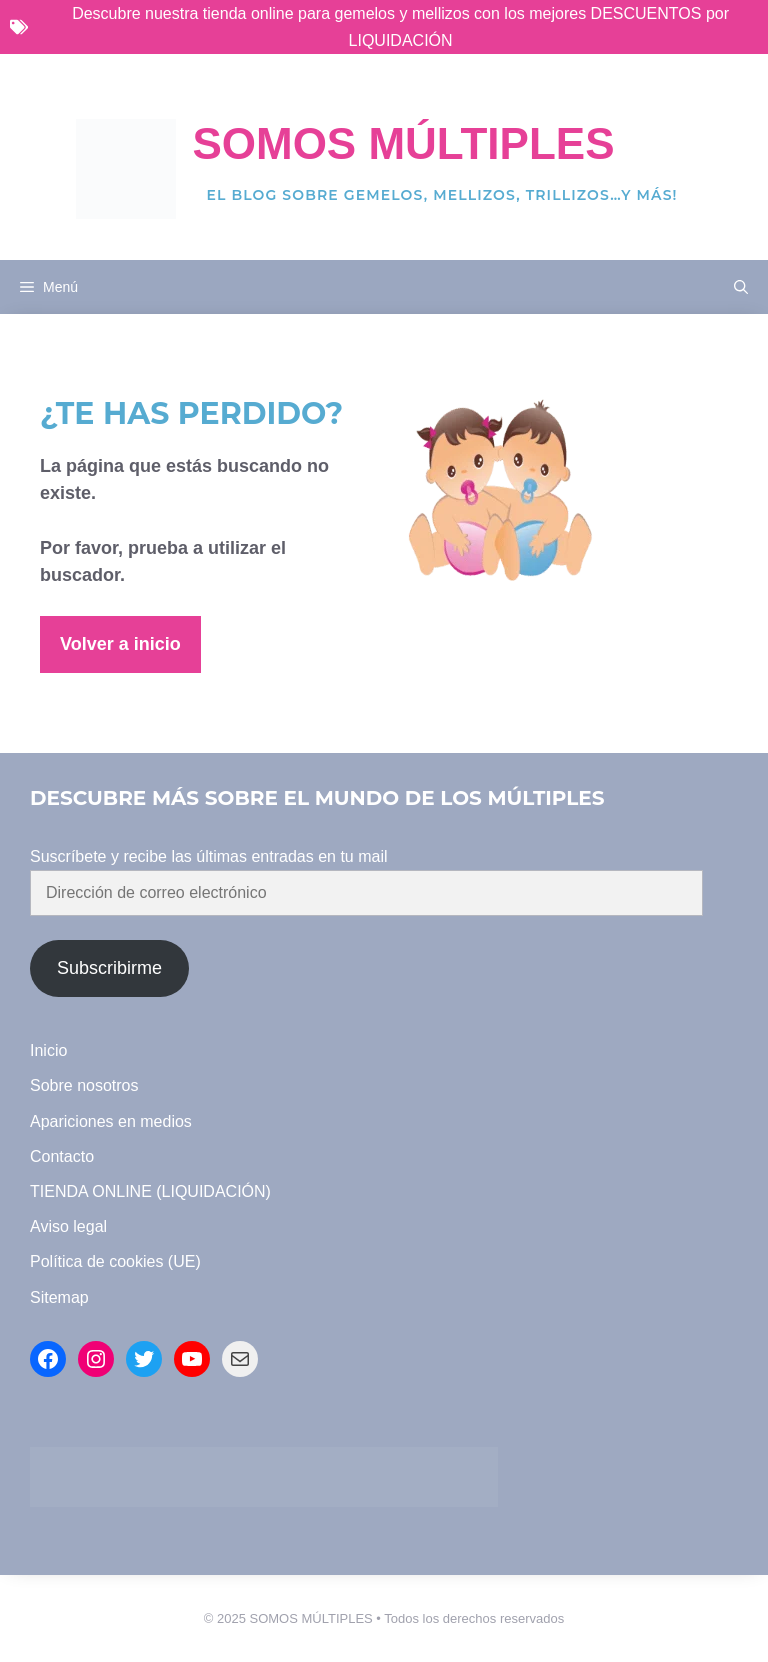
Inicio (48, 1050)
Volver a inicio (120, 644)
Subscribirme (109, 968)
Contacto (62, 1156)
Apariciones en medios (111, 1121)
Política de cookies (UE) (115, 1261)
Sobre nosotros (84, 1085)
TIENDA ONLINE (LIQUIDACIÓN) (150, 1191)
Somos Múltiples (403, 143)
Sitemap (59, 1297)
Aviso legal (68, 1226)
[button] (741, 287)
